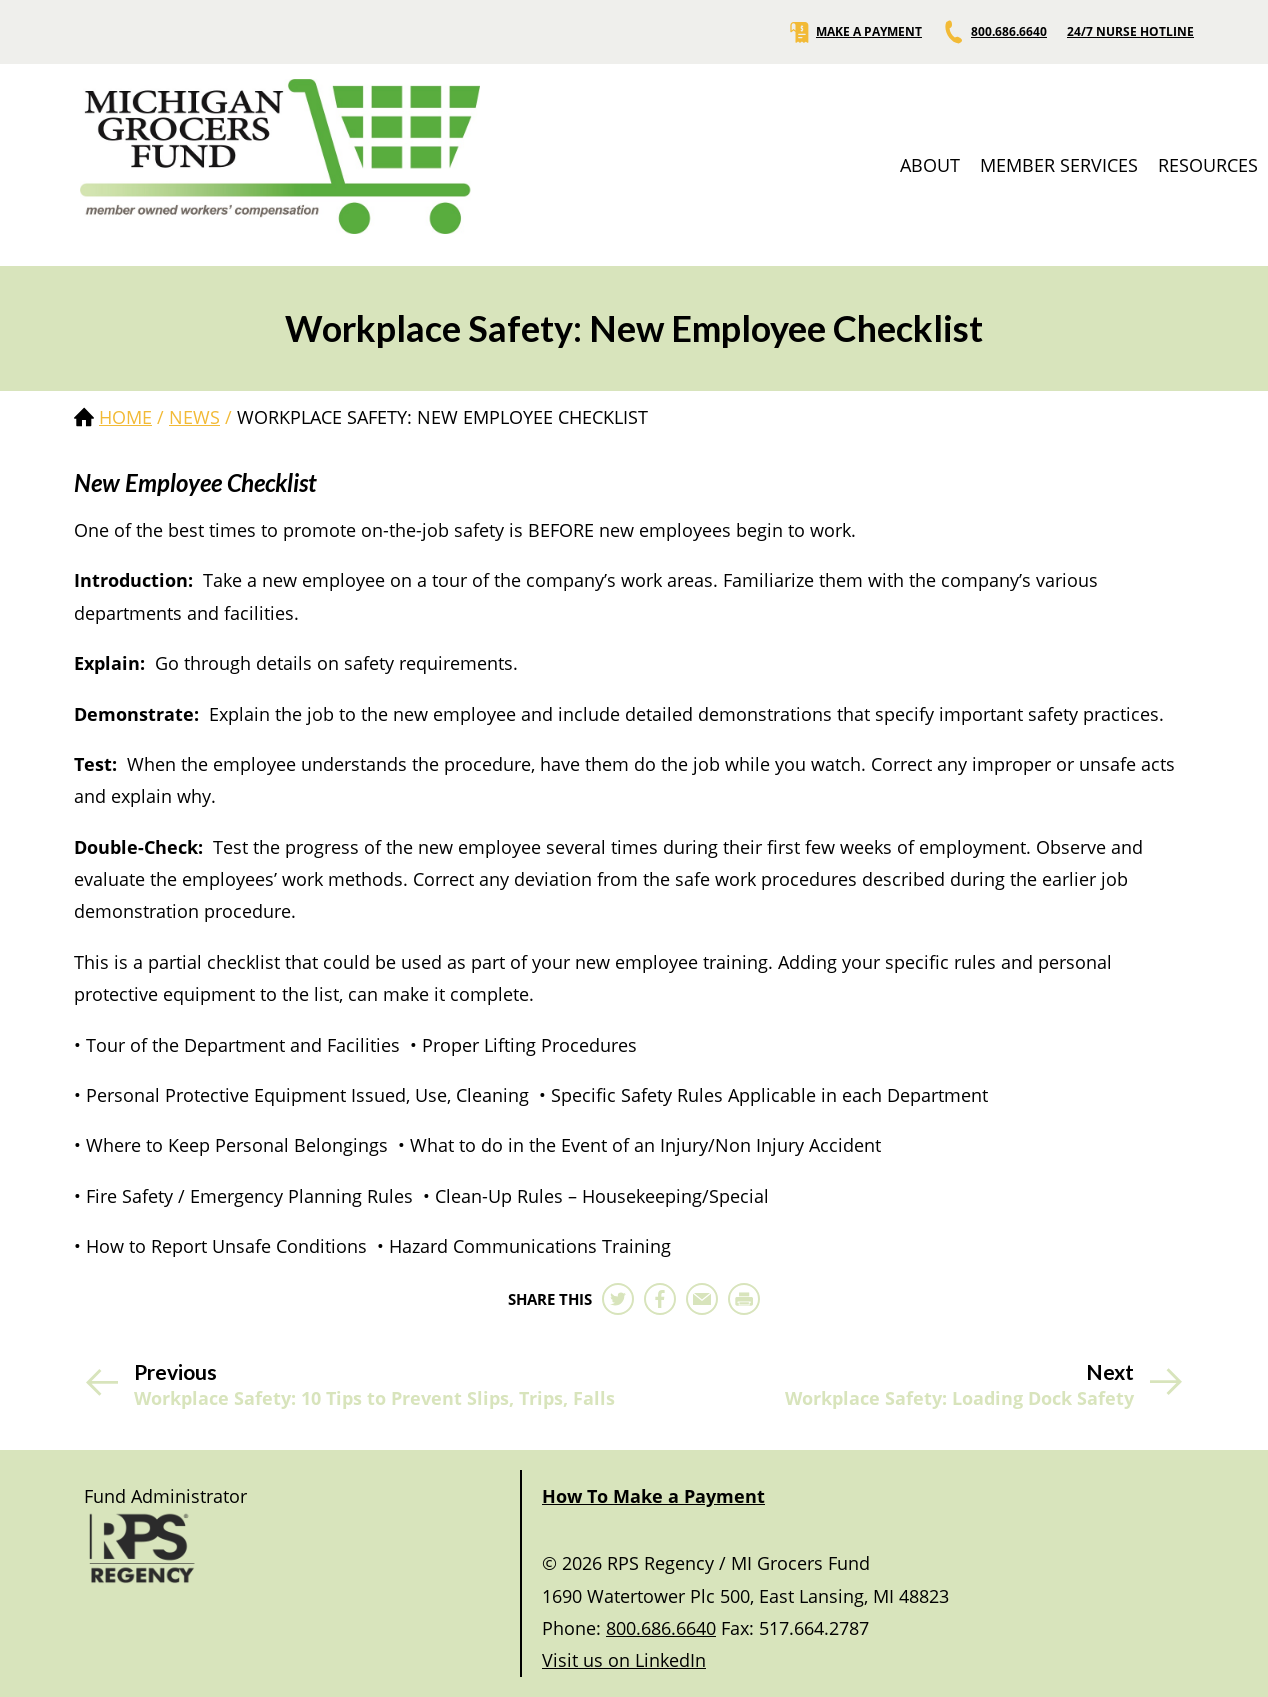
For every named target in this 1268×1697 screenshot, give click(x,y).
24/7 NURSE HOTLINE (1130, 32)
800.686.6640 (994, 32)
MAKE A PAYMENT (854, 32)
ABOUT (930, 165)
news (194, 417)
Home (125, 417)
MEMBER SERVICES (1059, 165)
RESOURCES (1208, 165)
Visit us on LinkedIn (624, 1660)
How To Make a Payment (653, 1496)
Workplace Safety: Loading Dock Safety (959, 1399)
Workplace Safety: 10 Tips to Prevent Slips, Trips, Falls (374, 1399)
